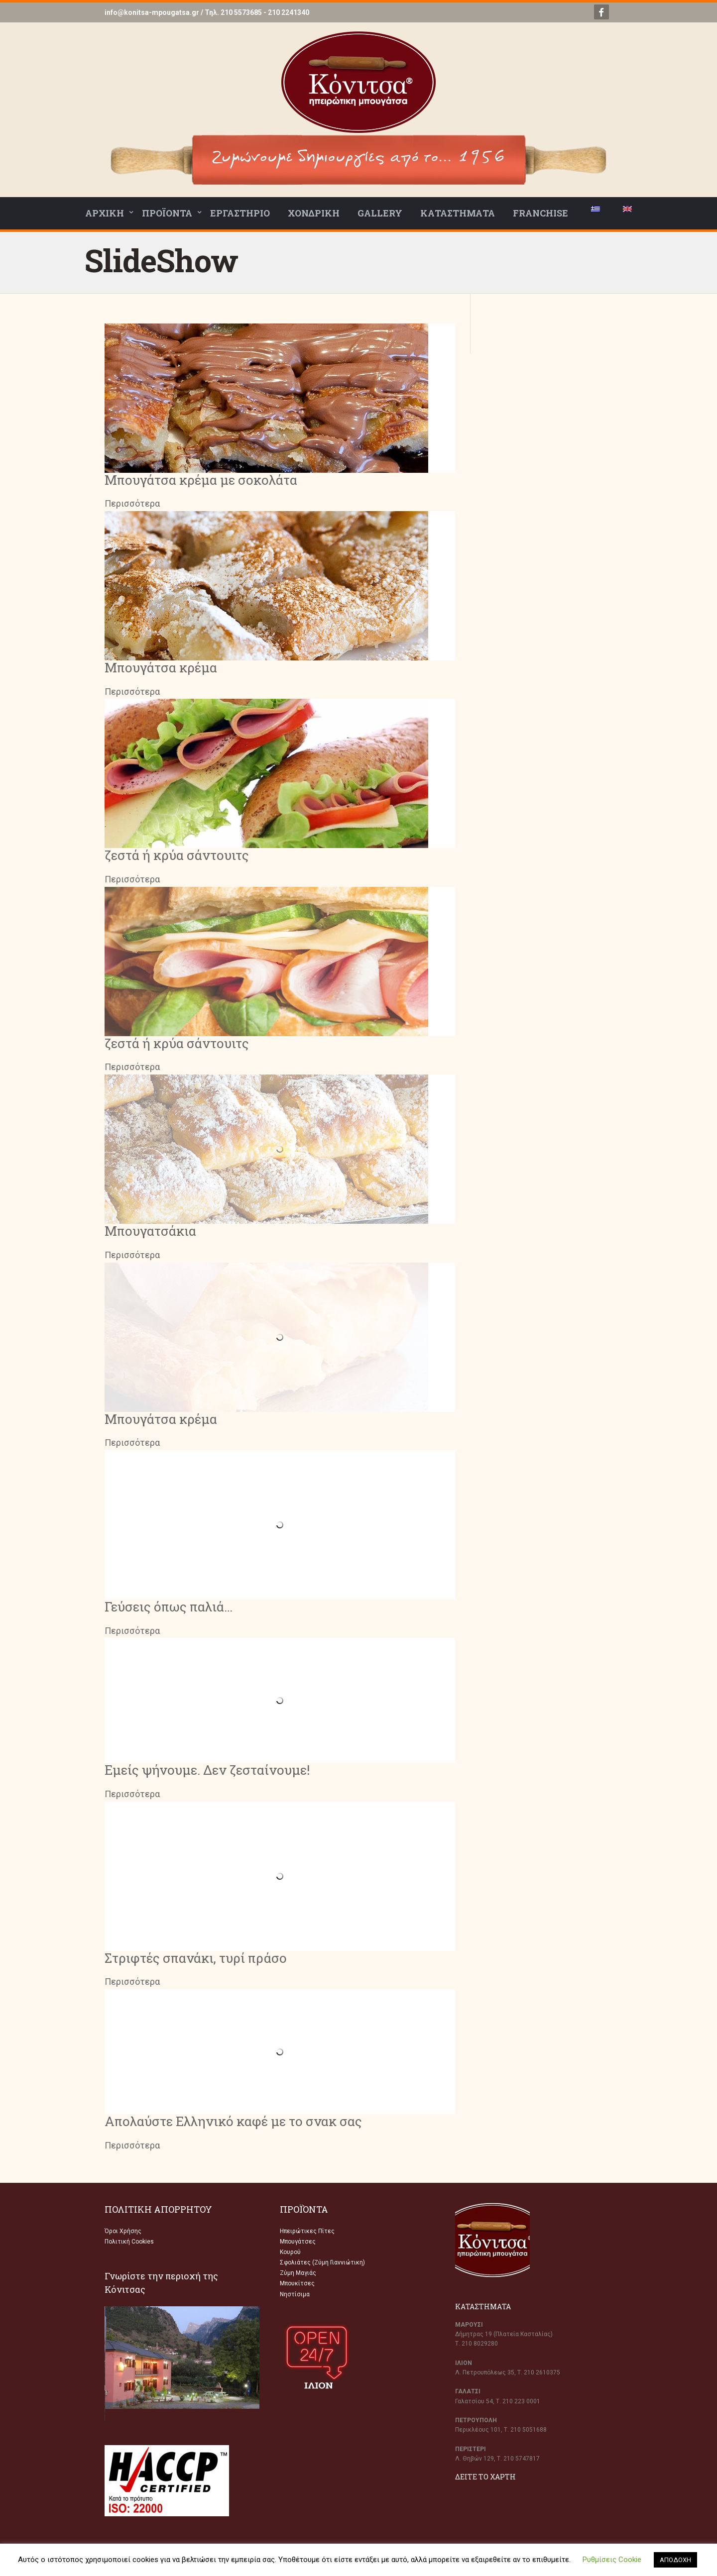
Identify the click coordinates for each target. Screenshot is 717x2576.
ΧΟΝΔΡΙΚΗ (314, 213)
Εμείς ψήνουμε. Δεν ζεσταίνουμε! (207, 1769)
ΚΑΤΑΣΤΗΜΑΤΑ (457, 213)
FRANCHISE (540, 213)
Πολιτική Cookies (129, 2241)
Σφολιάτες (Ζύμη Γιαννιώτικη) (322, 2262)
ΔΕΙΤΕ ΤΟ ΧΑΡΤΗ (485, 2476)
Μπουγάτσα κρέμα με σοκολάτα (201, 479)
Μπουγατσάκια (150, 1230)
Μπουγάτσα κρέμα (161, 667)
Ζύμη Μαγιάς (298, 2272)
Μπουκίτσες (297, 2283)
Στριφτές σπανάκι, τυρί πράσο (196, 1957)
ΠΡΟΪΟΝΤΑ (167, 213)
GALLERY (380, 213)
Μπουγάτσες (298, 2241)
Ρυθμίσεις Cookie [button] (612, 2559)
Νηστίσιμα (295, 2294)
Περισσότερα (132, 503)
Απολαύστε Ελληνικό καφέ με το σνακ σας (233, 2121)
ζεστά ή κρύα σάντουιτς (177, 855)
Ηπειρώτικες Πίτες (307, 2231)
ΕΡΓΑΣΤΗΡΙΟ (240, 213)
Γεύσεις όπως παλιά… (169, 1606)
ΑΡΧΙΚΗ (104, 213)
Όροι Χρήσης (123, 2231)
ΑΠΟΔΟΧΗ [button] (675, 2560)
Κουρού (290, 2252)
